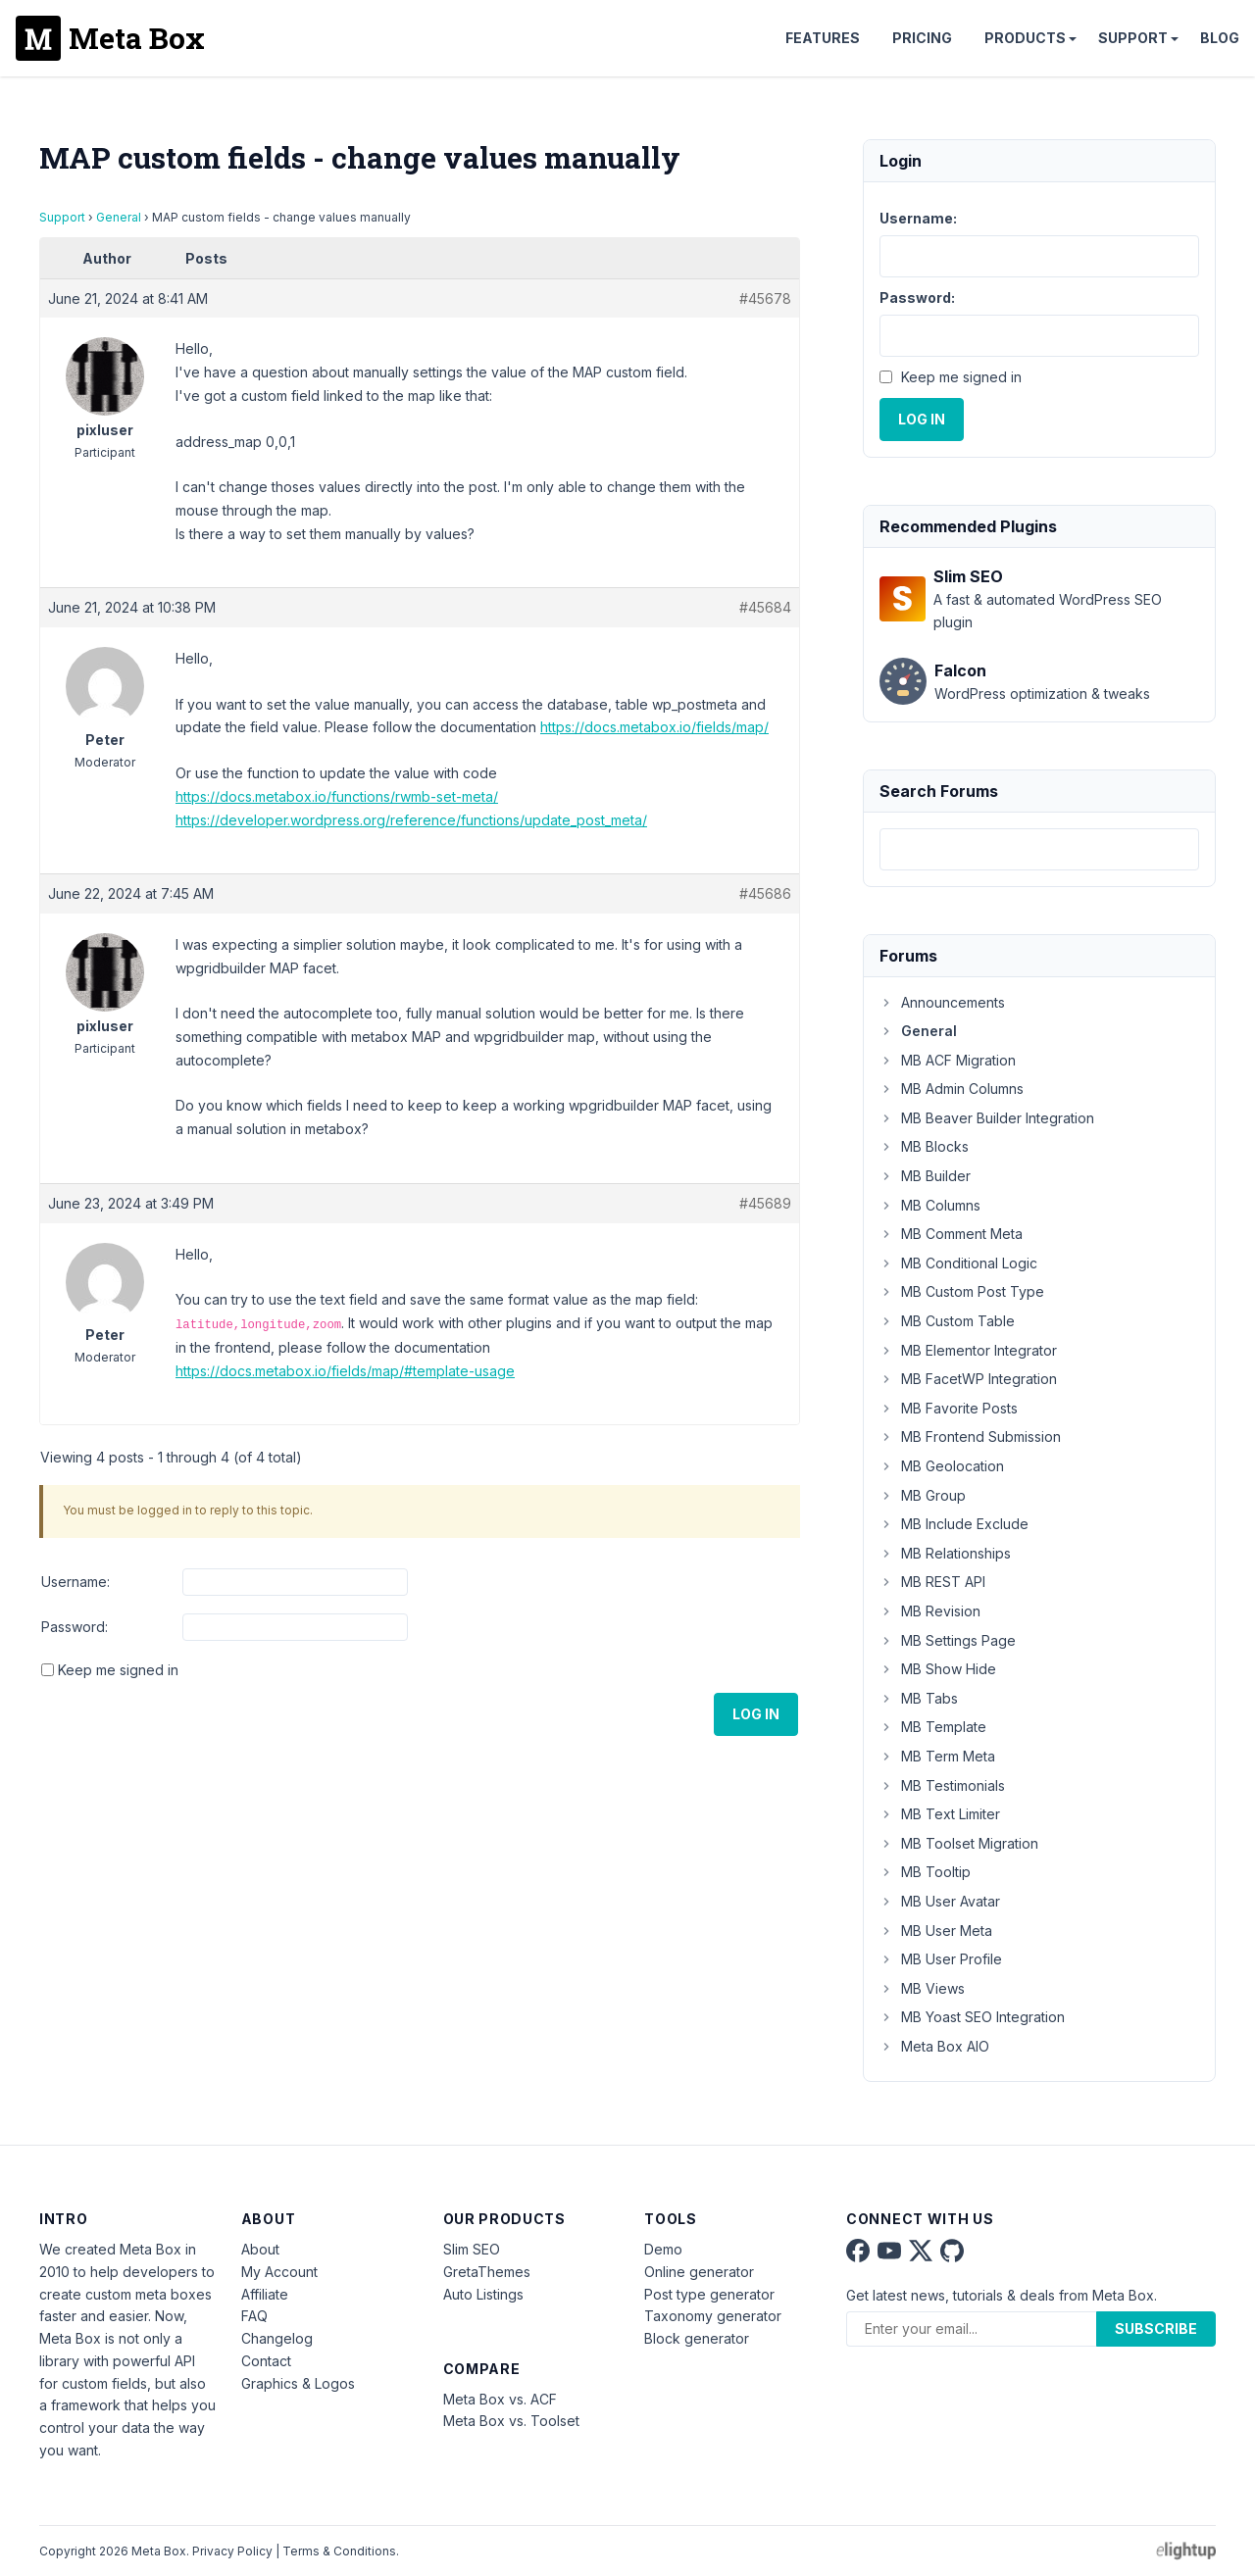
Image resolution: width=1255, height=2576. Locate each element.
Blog (1219, 37)
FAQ (254, 2315)
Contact (266, 2361)
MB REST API (932, 1581)
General (118, 217)
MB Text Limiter (939, 1814)
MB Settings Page (947, 1640)
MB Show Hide (937, 1668)
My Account (279, 2271)
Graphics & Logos (298, 2383)
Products (1025, 37)
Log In (755, 1714)
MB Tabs (918, 1698)
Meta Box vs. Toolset (511, 2420)
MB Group (922, 1495)
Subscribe (1156, 2328)
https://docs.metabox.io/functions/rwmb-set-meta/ (337, 796)
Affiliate (264, 2294)
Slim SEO (471, 2249)
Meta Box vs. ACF (500, 2399)
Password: (74, 1626)
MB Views (922, 1988)
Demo (663, 2249)
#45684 (765, 607)
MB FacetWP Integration (968, 1378)
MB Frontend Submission (970, 1436)
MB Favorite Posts (948, 1408)
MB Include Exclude (954, 1523)
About (260, 2249)
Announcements (942, 1002)
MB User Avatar (939, 1901)
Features (822, 37)
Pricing (922, 37)
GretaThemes (486, 2271)
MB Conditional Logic (958, 1263)
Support (1133, 37)
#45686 (765, 893)
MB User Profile (940, 1959)
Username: (75, 1581)
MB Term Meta (937, 1756)
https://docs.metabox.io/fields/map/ (654, 726)
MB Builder (925, 1175)
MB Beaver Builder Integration (986, 1118)
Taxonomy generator (712, 2315)
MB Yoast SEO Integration (972, 2016)
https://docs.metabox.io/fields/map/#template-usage (345, 1370)
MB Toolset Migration (958, 1843)
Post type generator (709, 2294)
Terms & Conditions (339, 2551)
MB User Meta (935, 1930)
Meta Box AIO (934, 2046)
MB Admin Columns (951, 1088)
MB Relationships (945, 1553)
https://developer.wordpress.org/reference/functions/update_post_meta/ (411, 820)
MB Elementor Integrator (968, 1350)
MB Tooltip (925, 1871)
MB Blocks (924, 1146)
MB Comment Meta (951, 1233)
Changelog (277, 2338)
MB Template (932, 1726)
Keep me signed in (118, 1669)
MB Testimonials (942, 1785)
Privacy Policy (232, 2551)
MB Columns (929, 1205)
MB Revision (929, 1611)
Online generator (699, 2271)
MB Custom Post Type (961, 1291)
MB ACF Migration (947, 1060)
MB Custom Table (947, 1321)
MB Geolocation (941, 1466)
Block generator (696, 2338)
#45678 (765, 298)
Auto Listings (483, 2294)
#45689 (765, 1203)
